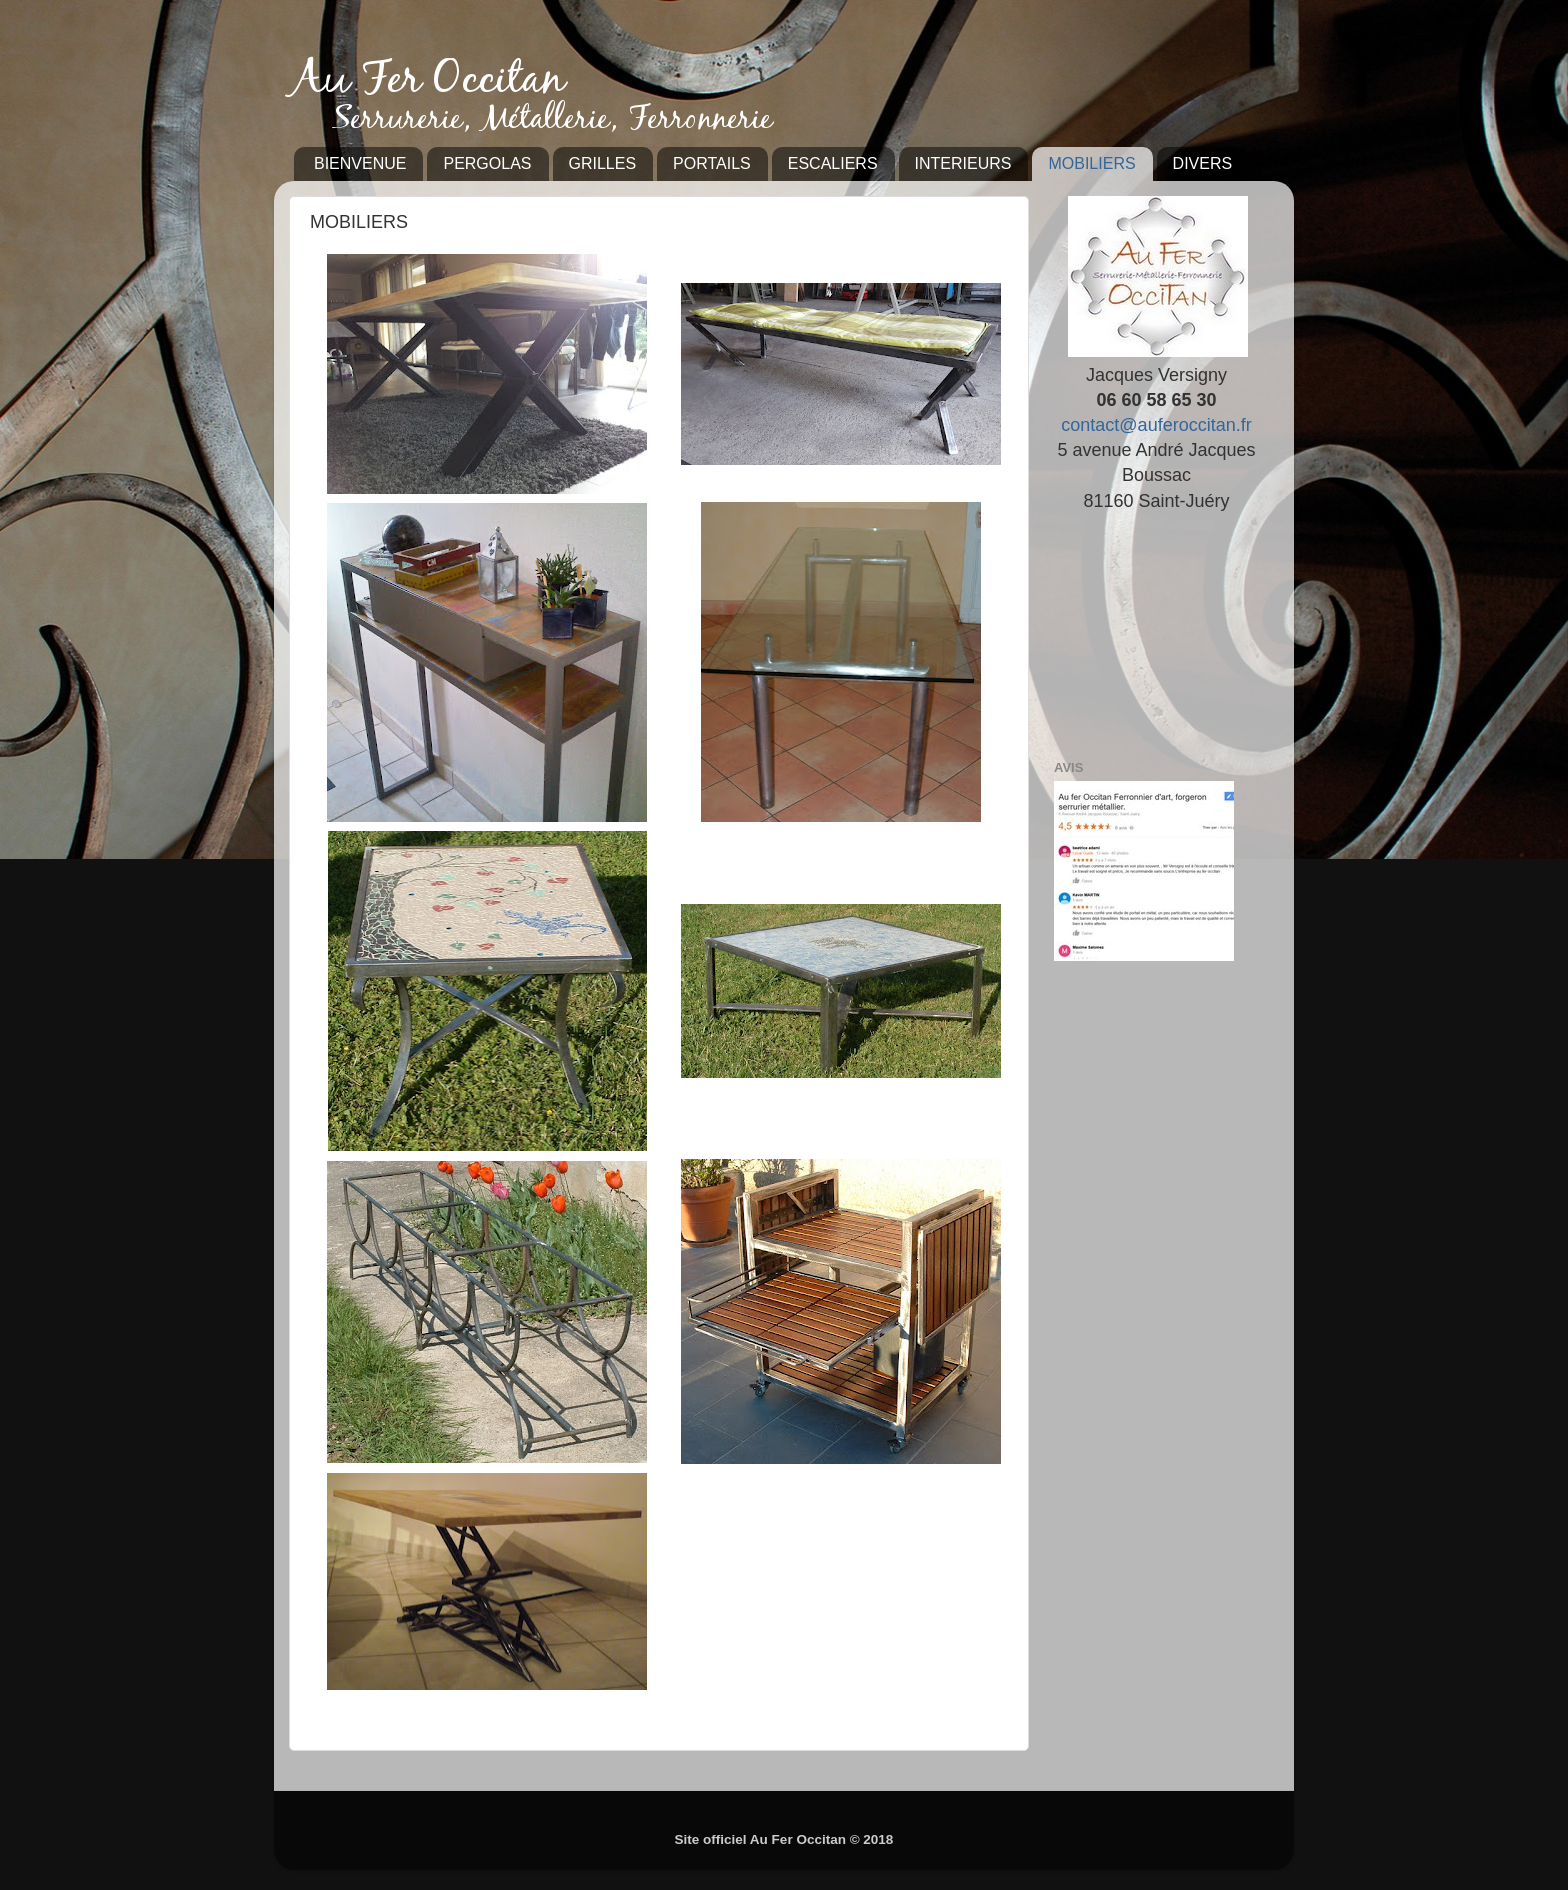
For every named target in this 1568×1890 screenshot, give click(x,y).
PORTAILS (712, 163)
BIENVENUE (360, 163)
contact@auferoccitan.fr (1156, 425)
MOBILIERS (1091, 163)
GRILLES (603, 163)
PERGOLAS (487, 163)
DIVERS (1203, 163)
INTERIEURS (963, 163)
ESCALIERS (833, 163)
